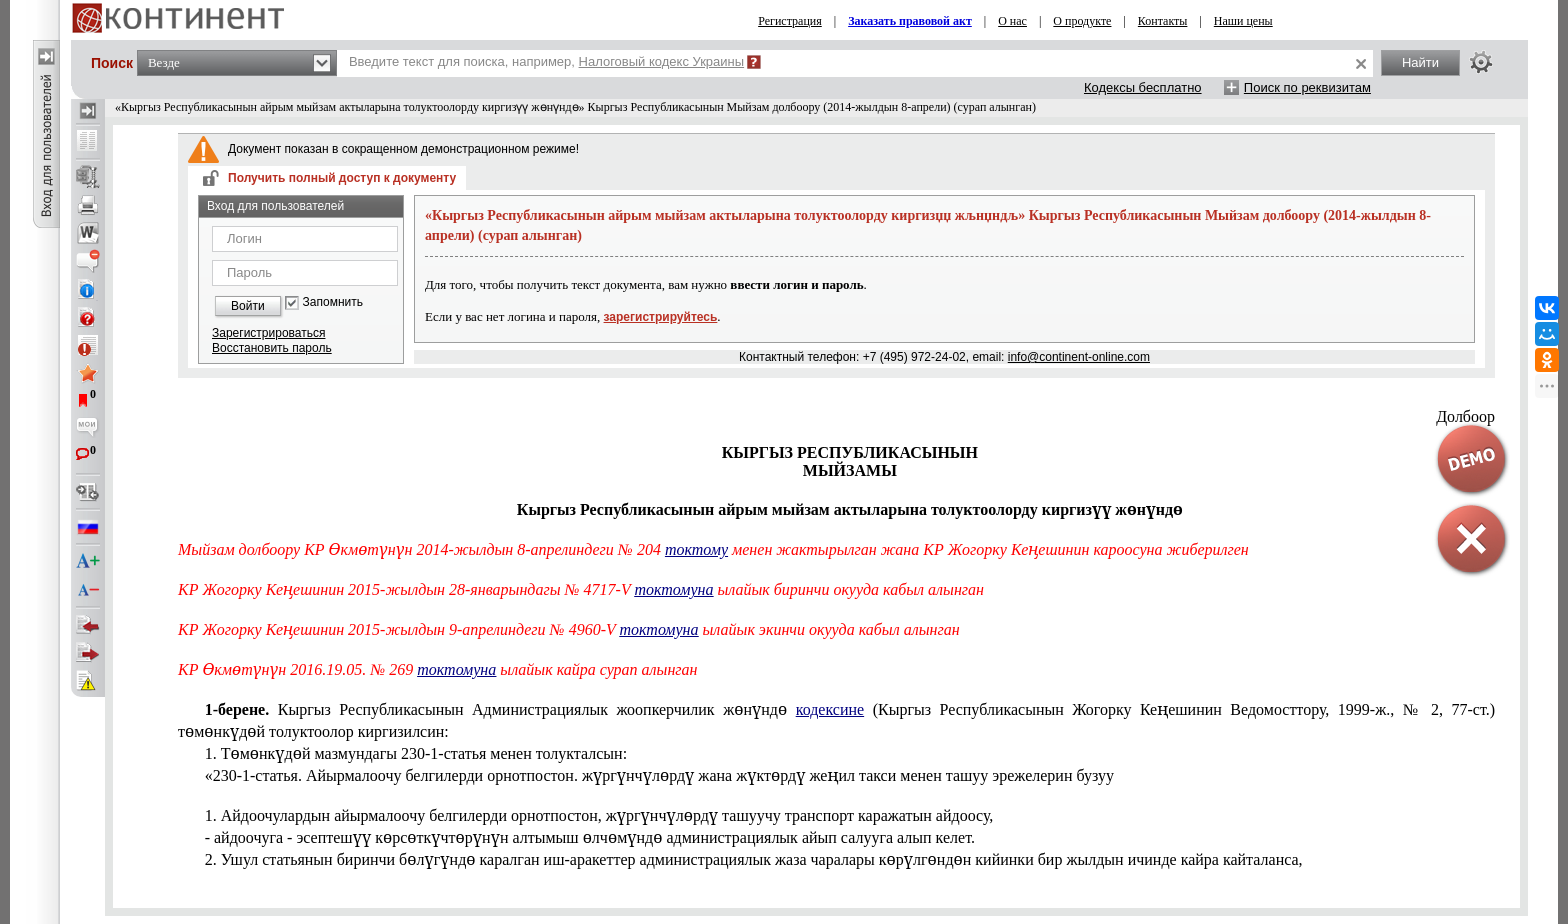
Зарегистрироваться (268, 333)
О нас (1012, 21)
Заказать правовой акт (910, 21)
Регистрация (790, 21)
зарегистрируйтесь (661, 317)
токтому (696, 549)
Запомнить (333, 302)
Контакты (1163, 21)
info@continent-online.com (1079, 357)
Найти (1420, 62)
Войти (248, 306)
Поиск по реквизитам (1307, 87)
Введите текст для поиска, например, (546, 61)
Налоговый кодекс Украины (662, 61)
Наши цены (1243, 21)
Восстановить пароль (272, 348)
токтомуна (673, 589)
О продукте (1082, 21)
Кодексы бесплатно (1143, 87)
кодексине (830, 709)
